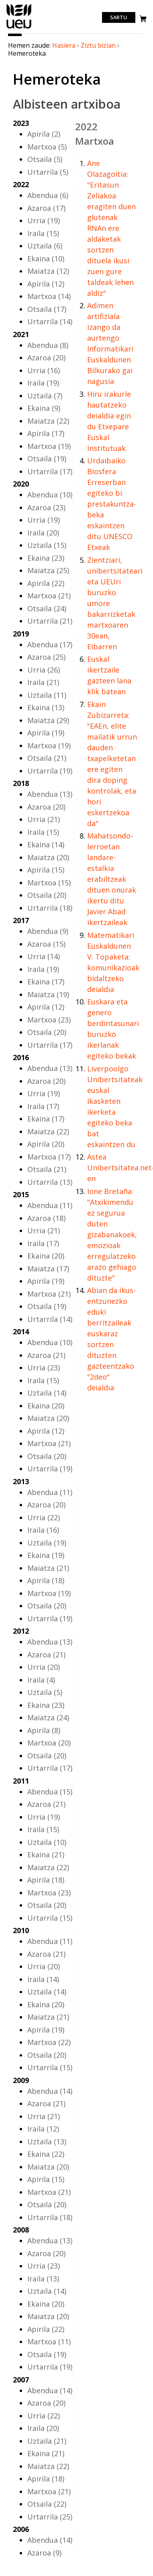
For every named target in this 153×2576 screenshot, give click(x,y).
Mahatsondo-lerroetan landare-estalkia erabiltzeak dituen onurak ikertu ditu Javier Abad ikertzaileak (111, 879)
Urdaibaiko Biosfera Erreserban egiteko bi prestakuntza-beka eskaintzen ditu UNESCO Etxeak (111, 504)
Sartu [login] (118, 17)
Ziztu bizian (98, 45)
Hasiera (63, 45)
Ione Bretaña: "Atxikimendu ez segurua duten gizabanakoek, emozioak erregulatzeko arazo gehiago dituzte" (112, 1234)
